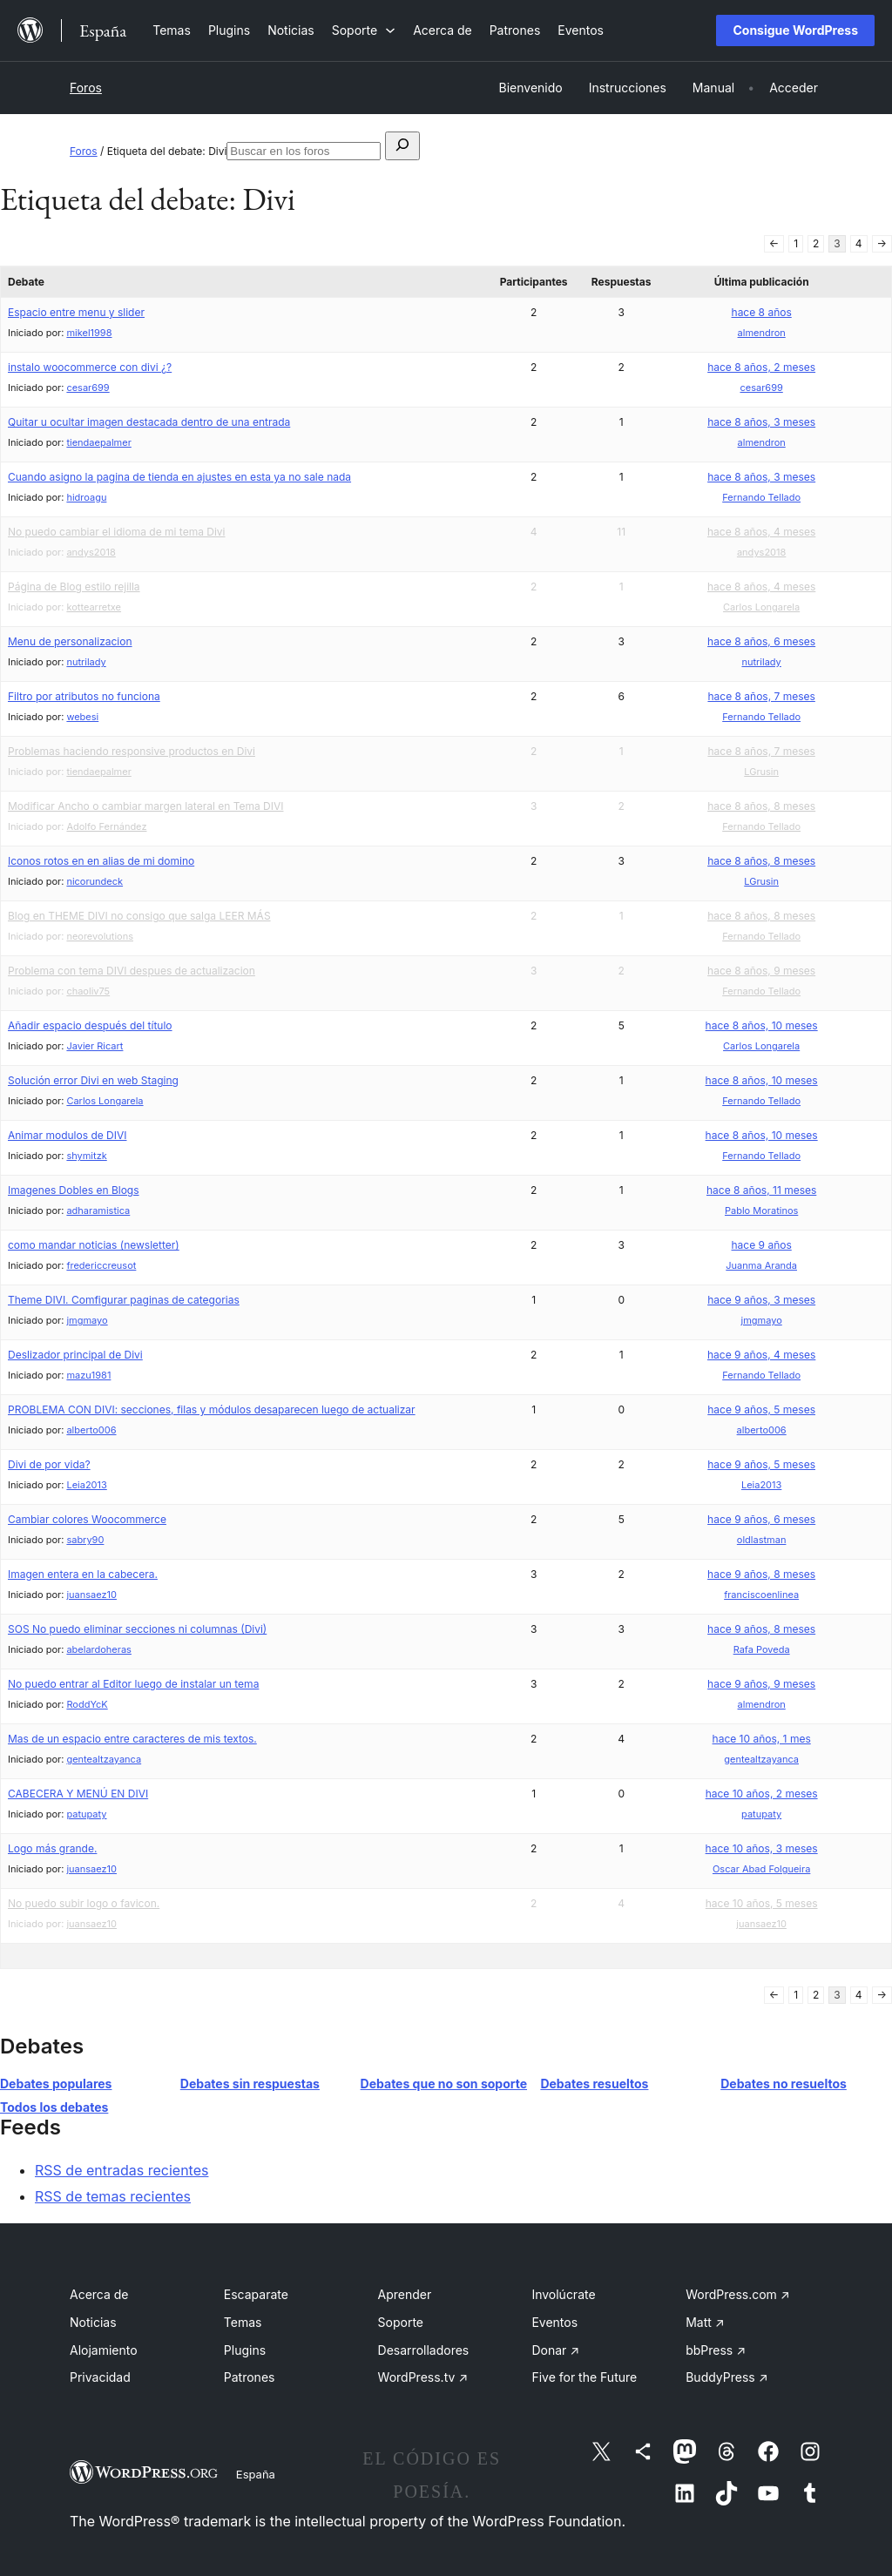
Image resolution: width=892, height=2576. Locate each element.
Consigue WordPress (795, 30)
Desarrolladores (424, 2350)
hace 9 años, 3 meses (761, 1299)
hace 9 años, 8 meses (761, 1574)
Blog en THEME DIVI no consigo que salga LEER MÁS (139, 915)
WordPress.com (738, 2294)
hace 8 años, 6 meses (761, 641)
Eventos (554, 2322)
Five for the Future (584, 2377)
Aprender (405, 2294)
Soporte (400, 2322)
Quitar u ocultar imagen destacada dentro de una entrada (149, 421)
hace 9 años (762, 1244)
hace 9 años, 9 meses (761, 1683)
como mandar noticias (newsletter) (93, 1244)
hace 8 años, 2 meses (761, 367)
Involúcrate (563, 2294)
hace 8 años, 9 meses (761, 970)
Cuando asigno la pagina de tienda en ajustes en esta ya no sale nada (179, 476)
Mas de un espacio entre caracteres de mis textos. (132, 1738)
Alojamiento (104, 2350)
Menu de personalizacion (70, 641)
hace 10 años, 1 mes (762, 1738)
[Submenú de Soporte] (363, 30)
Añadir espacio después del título (90, 1025)
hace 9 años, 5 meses (761, 1409)
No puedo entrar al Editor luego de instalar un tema (133, 1683)
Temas (243, 2322)
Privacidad (100, 2377)
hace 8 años (762, 312)
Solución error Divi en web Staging (93, 1080)
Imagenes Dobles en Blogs (73, 1190)
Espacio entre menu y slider (76, 312)
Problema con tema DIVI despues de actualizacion (131, 970)
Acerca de (99, 2294)
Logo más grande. (52, 1848)
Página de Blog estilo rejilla (74, 586)
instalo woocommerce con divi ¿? (90, 367)
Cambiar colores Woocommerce (87, 1519)
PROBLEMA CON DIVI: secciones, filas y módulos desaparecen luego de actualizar (212, 1409)
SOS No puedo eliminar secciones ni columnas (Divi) (137, 1628)
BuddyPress (726, 2377)
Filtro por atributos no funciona (84, 696)
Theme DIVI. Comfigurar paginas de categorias (124, 1299)
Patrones (249, 2377)
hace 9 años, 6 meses (761, 1519)
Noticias (93, 2322)
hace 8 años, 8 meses (761, 806)
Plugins (245, 2350)
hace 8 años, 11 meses (761, 1190)
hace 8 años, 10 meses (762, 1025)
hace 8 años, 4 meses (761, 531)
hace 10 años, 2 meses (762, 1793)
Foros (86, 87)
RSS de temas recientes (113, 2196)
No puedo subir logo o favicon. (83, 1903)
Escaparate (256, 2294)
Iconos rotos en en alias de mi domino (101, 860)
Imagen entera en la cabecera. (83, 1574)
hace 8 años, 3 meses (761, 421)
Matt (705, 2322)
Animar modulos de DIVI (67, 1135)
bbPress (716, 2350)
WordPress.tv (423, 2377)
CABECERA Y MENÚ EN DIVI (78, 1793)
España (255, 2474)
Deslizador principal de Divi (75, 1354)
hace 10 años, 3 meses (762, 1848)
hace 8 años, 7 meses (760, 696)
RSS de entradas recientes (121, 2170)
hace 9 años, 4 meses (761, 1354)
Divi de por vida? (49, 1464)
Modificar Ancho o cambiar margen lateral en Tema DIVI (145, 806)
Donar (555, 2350)
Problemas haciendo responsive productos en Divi (131, 751)
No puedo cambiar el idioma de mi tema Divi (117, 531)
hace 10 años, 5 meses (762, 1903)
